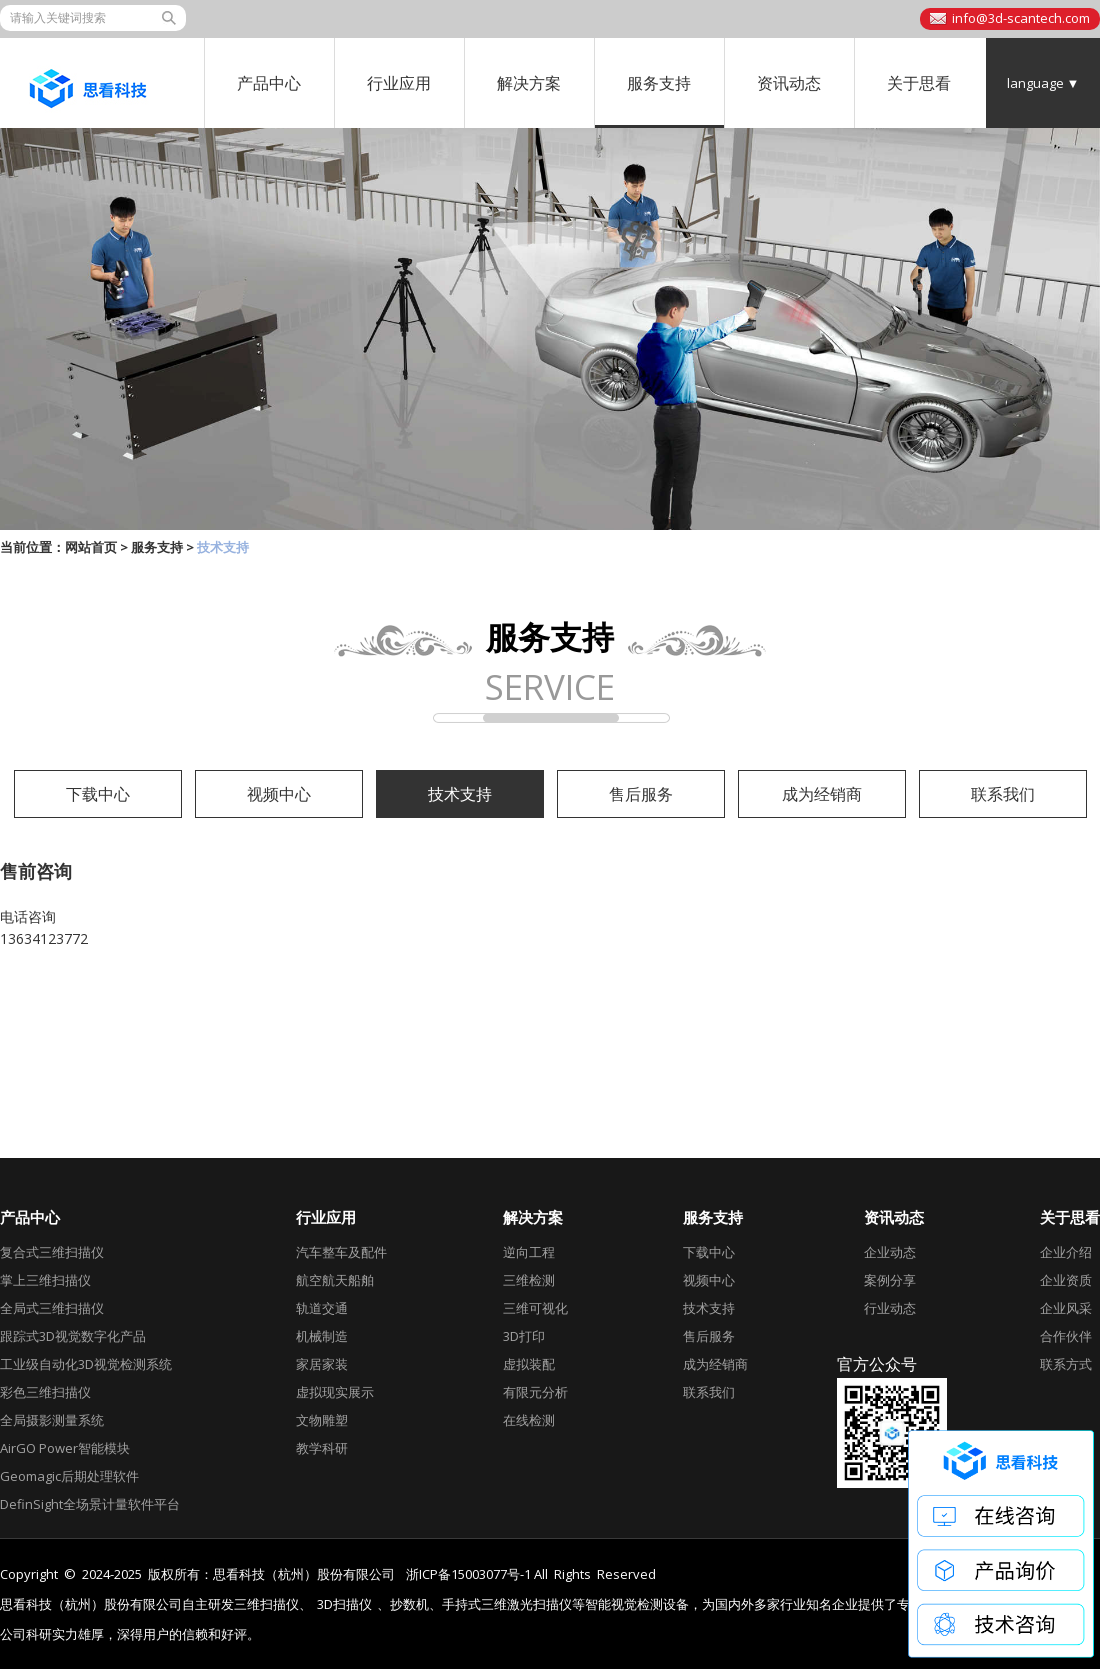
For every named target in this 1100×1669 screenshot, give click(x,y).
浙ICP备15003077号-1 (468, 1574)
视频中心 (279, 794)
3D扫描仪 (344, 1604)
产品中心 (269, 83)
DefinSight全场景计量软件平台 (90, 1504)
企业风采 (1066, 1308)
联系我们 (1003, 794)
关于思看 (919, 83)
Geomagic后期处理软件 (69, 1476)
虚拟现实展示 (335, 1392)
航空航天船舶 (335, 1280)
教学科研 (322, 1448)
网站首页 (91, 547)
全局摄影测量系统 (52, 1420)
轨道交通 (322, 1308)
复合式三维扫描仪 (52, 1252)
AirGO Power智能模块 (65, 1448)
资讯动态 (789, 83)
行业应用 (399, 83)
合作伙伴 (1066, 1336)
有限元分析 (535, 1392)
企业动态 (890, 1252)
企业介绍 (1066, 1252)
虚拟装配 (529, 1364)
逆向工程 (529, 1252)
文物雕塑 (322, 1420)
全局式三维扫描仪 (52, 1308)
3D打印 (524, 1336)
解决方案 (529, 83)
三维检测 (529, 1280)
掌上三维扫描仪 (45, 1280)
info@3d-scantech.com (1021, 18)
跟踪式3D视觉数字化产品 (73, 1336)
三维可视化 (535, 1308)
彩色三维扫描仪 (45, 1392)
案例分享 (890, 1280)
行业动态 (890, 1308)
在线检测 (529, 1420)
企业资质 (1066, 1280)
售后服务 (641, 794)
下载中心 (98, 794)
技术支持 (460, 794)
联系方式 (1066, 1364)
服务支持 (659, 83)
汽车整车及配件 (341, 1252)
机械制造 (322, 1336)
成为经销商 (822, 794)
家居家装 (322, 1364)
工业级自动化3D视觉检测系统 (86, 1364)
